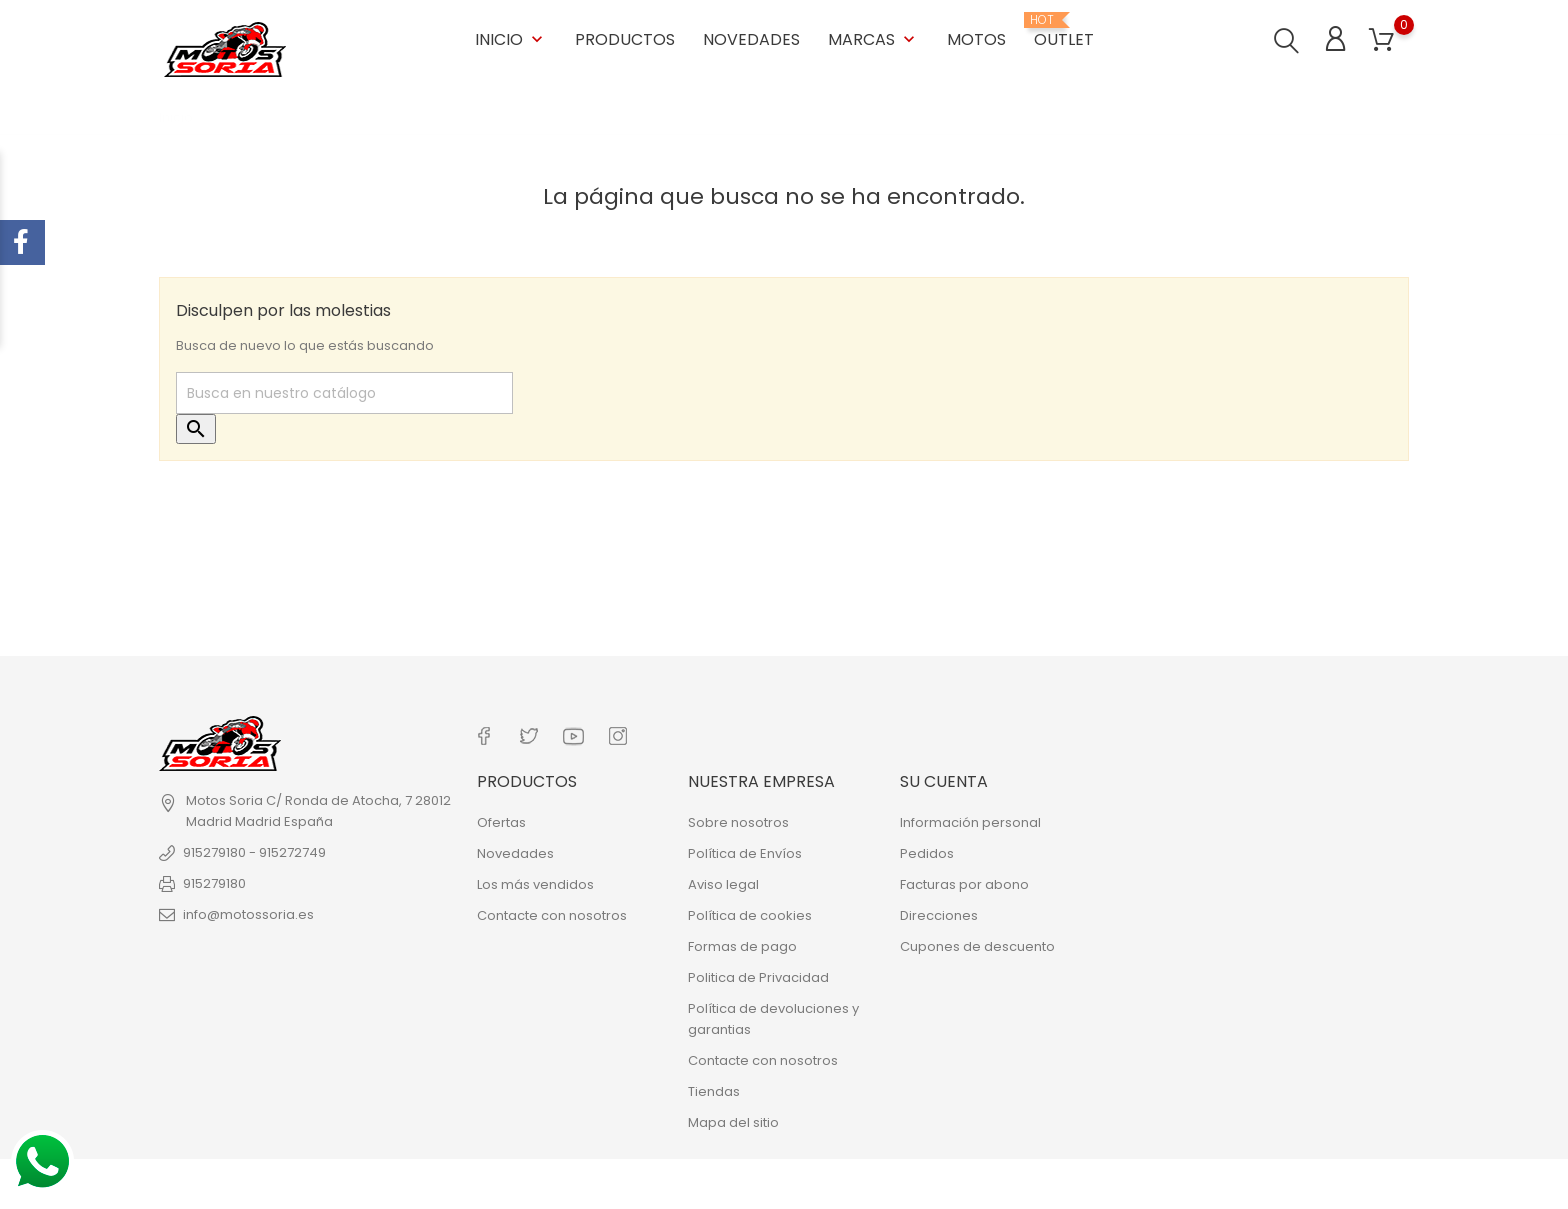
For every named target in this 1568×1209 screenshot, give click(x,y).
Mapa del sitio (733, 1121)
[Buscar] (344, 393)
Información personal (970, 821)
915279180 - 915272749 (254, 852)
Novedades (751, 39)
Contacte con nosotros (552, 914)
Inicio (511, 39)
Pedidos (927, 852)
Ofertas (501, 821)
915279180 (214, 883)
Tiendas (714, 1090)
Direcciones (939, 914)
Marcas (873, 39)
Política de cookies (750, 914)
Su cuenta (944, 780)
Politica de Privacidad (758, 976)
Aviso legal (723, 883)
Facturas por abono (964, 883)
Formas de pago (742, 945)
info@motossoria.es (248, 914)
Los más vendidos (535, 883)
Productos (625, 39)
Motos (976, 39)
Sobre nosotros (738, 821)
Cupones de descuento (977, 945)
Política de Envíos (745, 852)
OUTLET (1064, 32)
